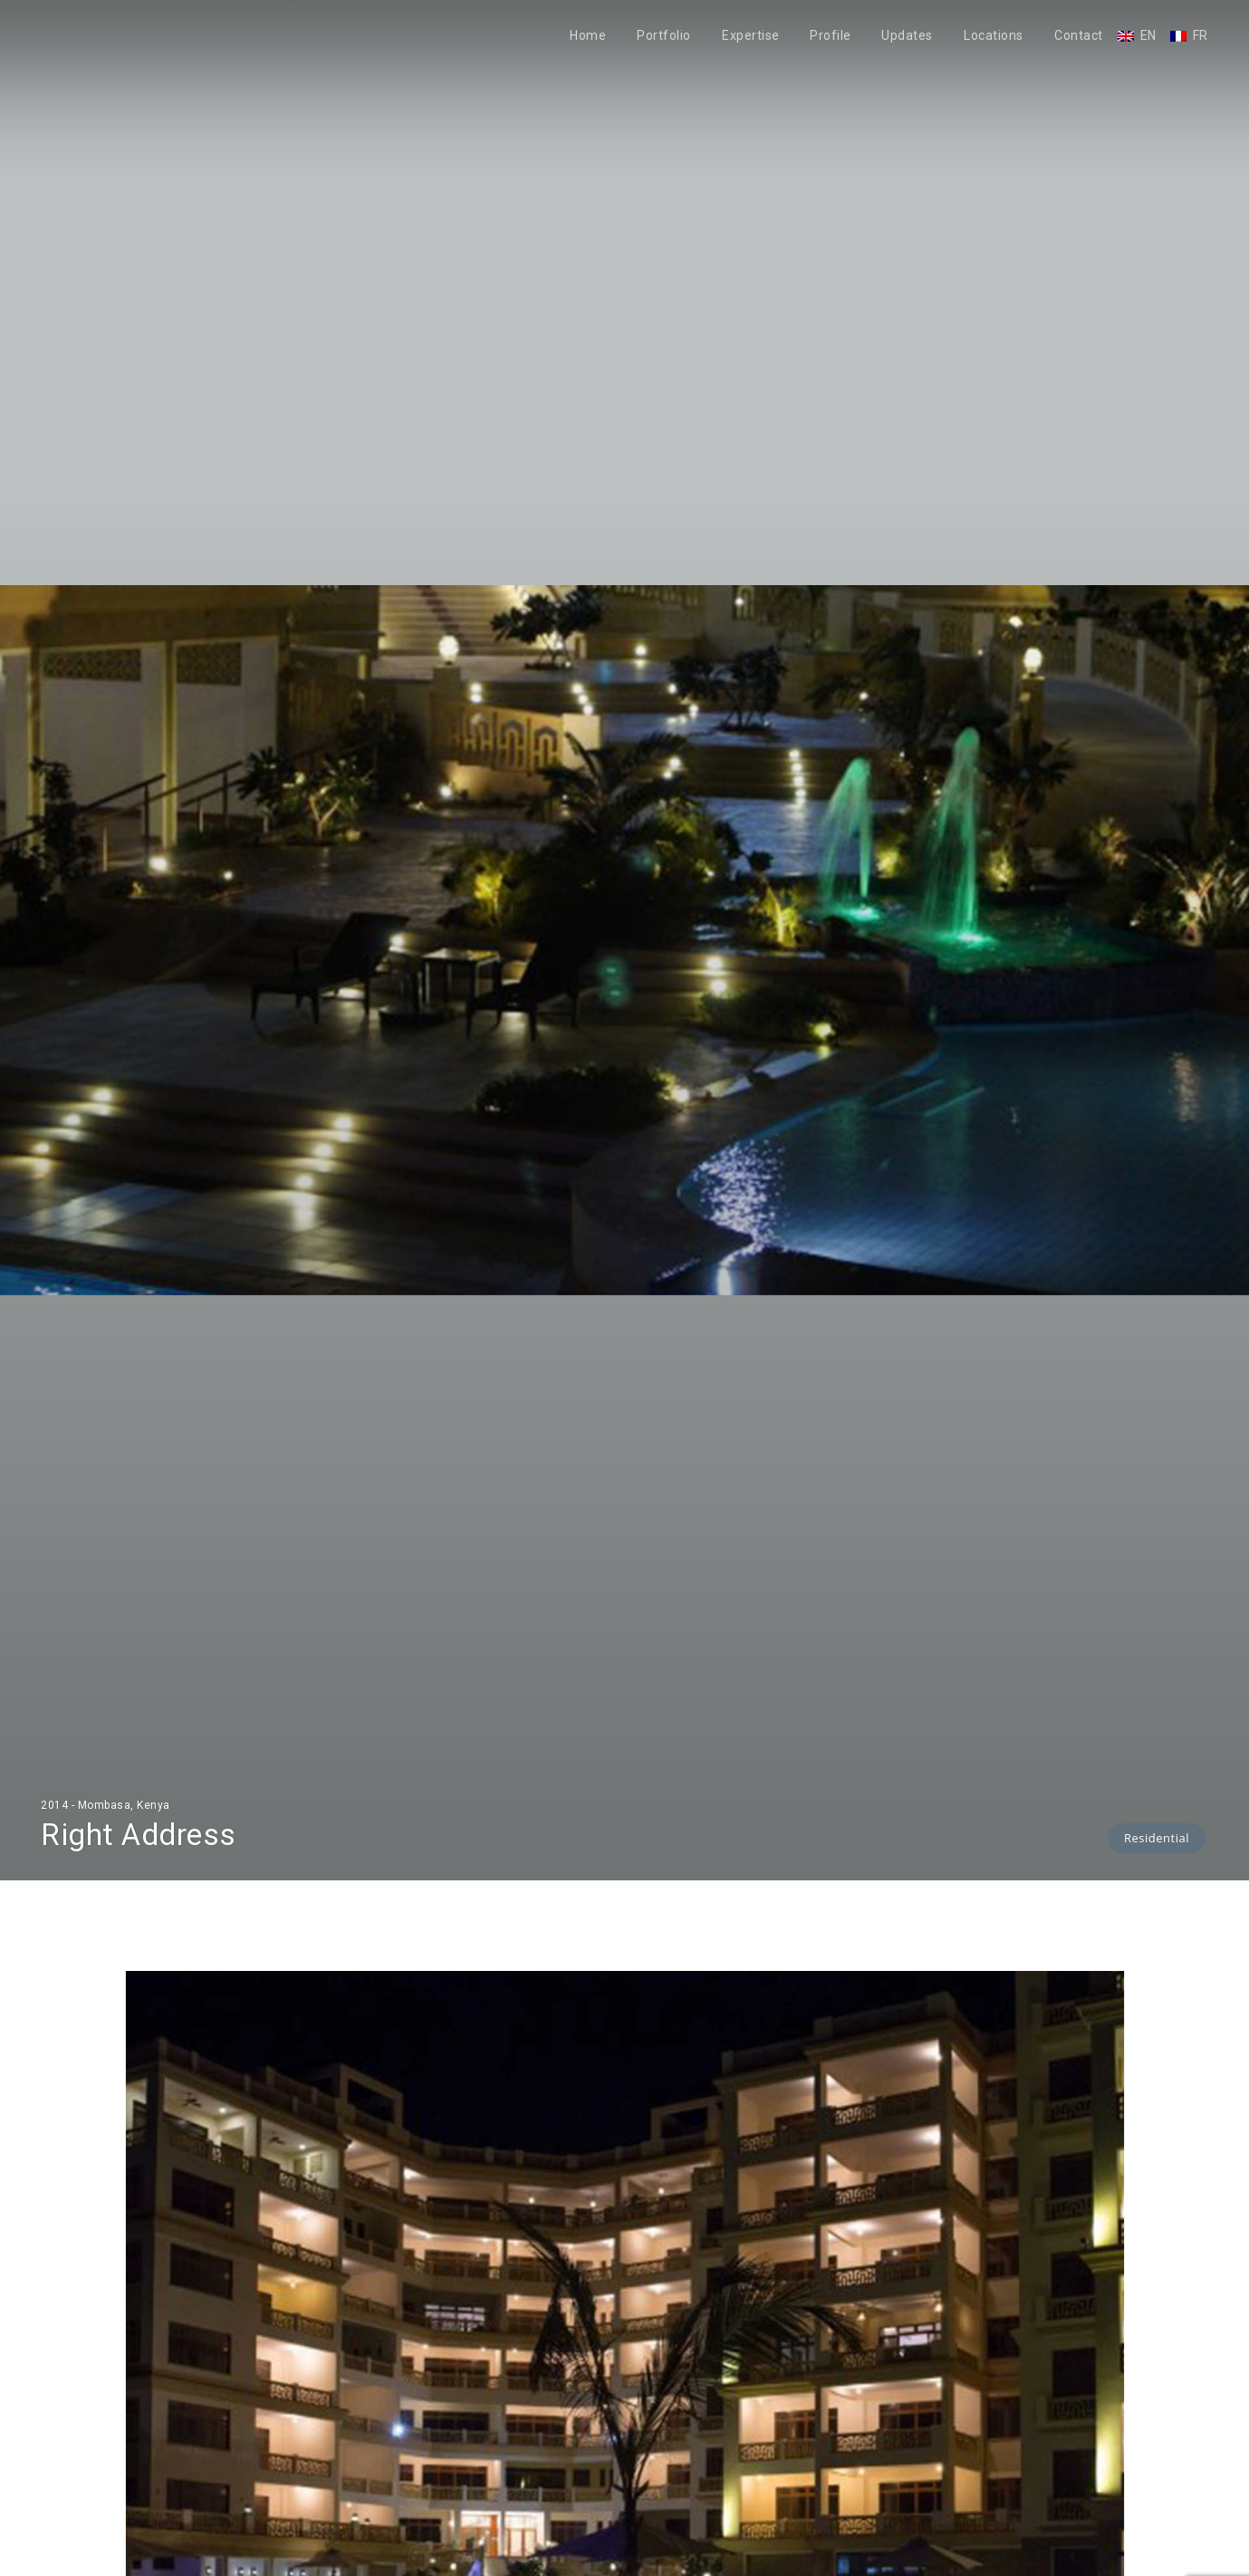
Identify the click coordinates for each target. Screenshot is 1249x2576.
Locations (993, 36)
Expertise (751, 36)
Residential (1156, 1838)
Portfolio (664, 36)
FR (1200, 36)
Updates (907, 36)
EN (1148, 36)
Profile (830, 36)
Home (588, 36)
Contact (1078, 36)
